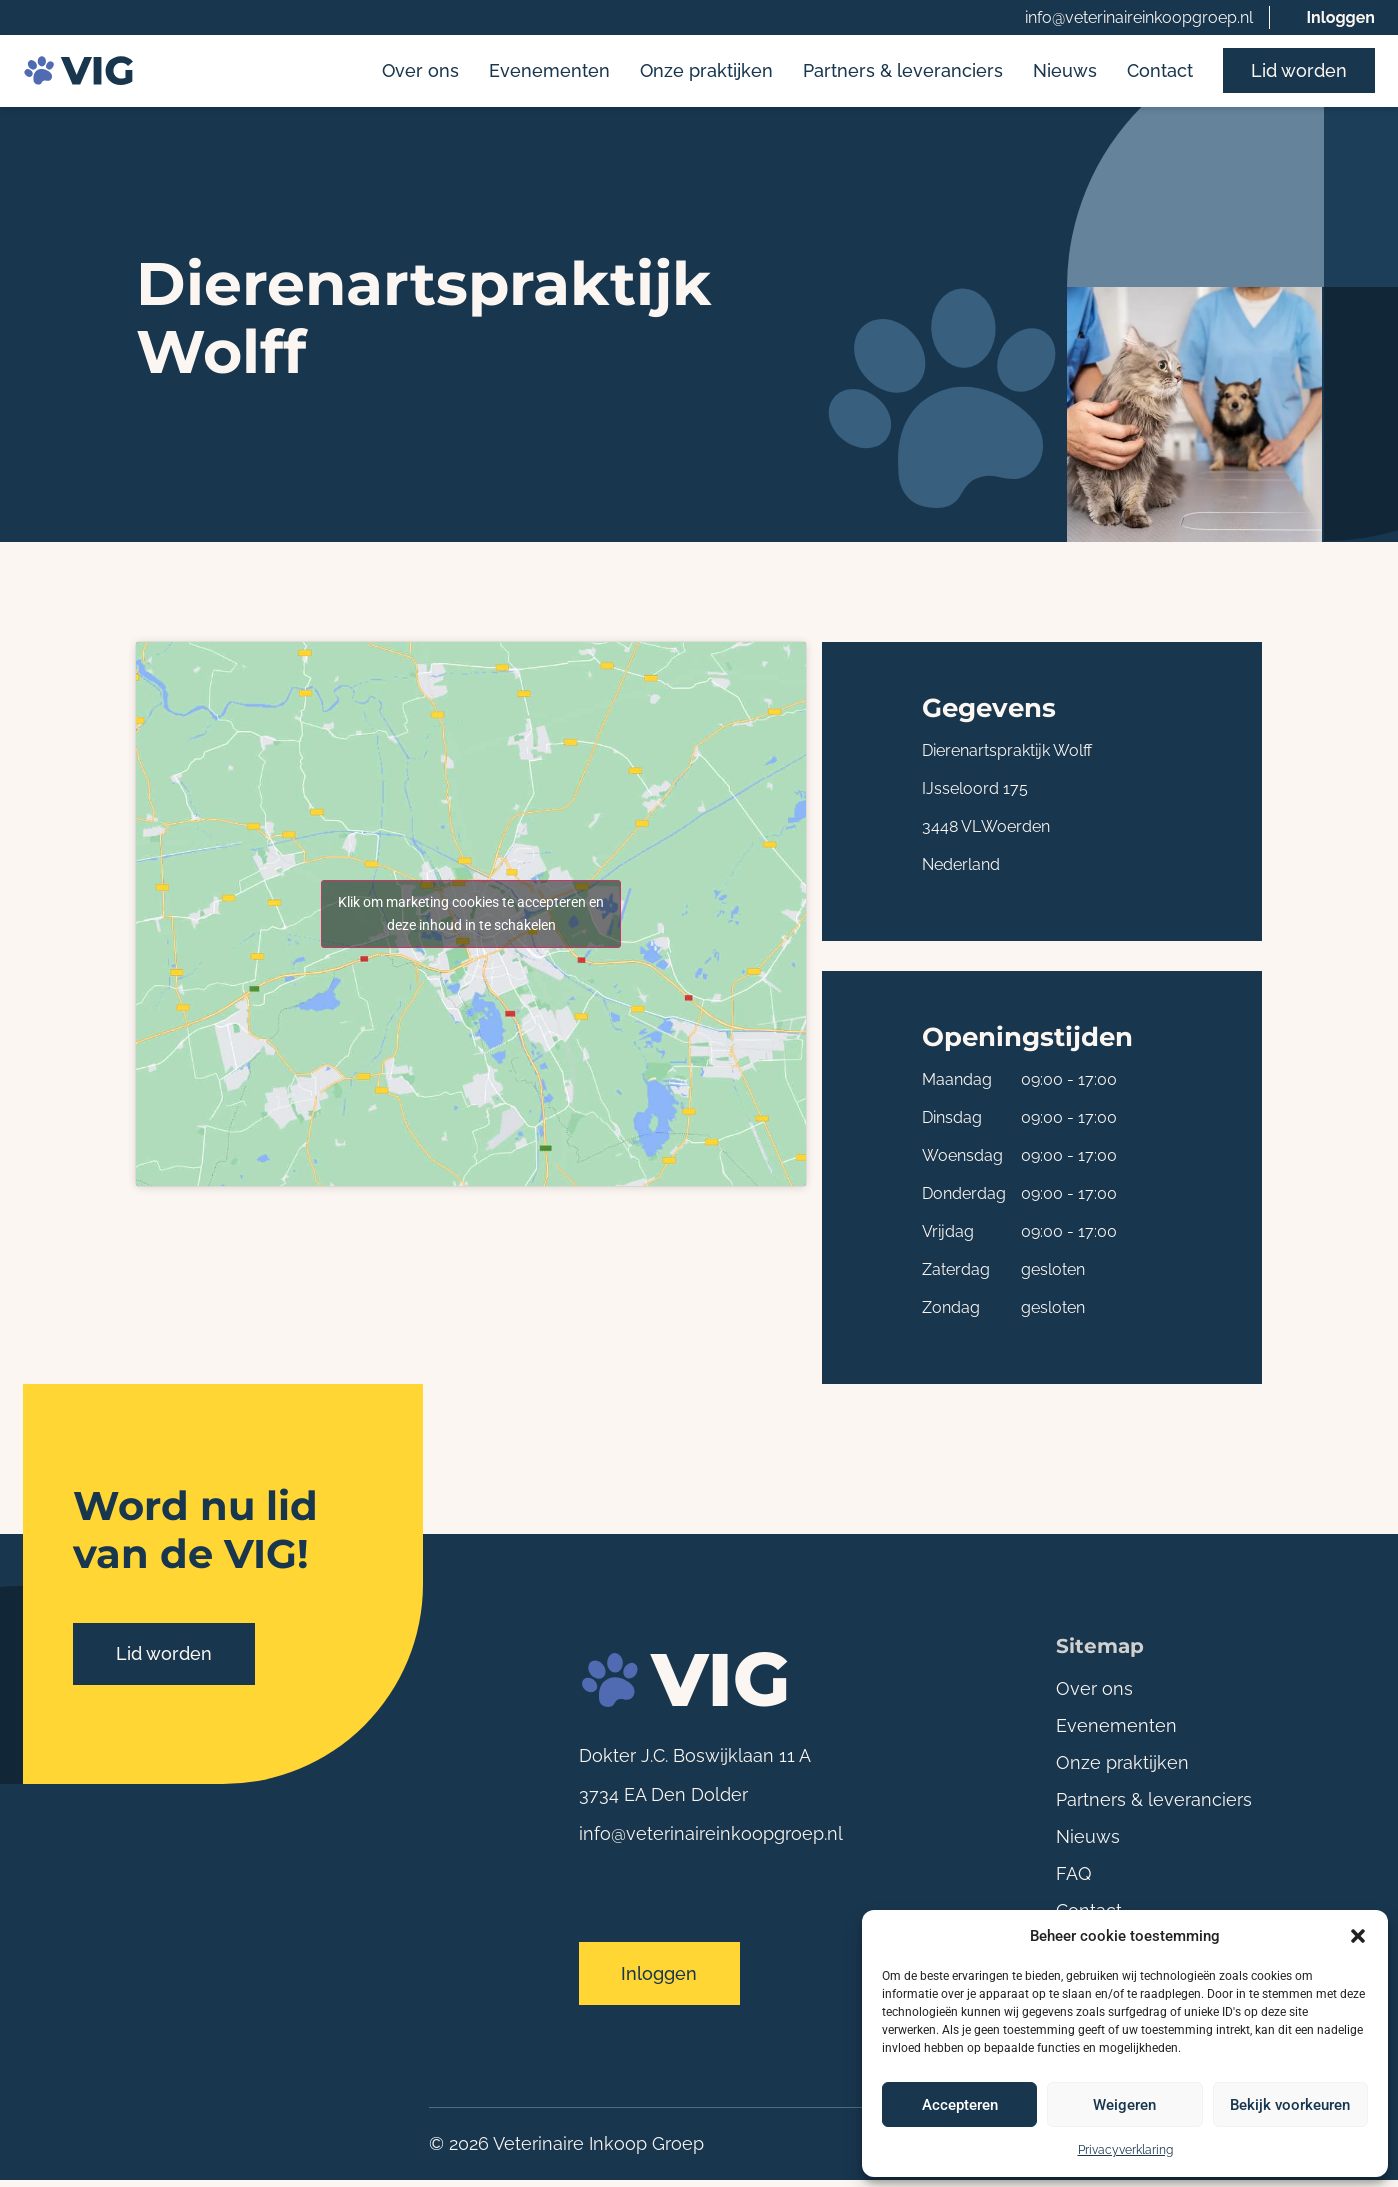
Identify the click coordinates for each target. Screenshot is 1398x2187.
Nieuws (1065, 72)
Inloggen (1340, 17)
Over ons (420, 72)
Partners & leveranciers (903, 72)
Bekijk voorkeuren (1290, 2105)
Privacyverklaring (1125, 2150)
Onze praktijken (706, 72)
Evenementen (549, 72)
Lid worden (1299, 72)
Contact (1160, 72)
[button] (1358, 1936)
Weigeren (1124, 2105)
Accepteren (960, 2105)
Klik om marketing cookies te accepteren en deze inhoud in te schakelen (471, 916)
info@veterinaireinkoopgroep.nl (1139, 17)
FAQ (1073, 1876)
